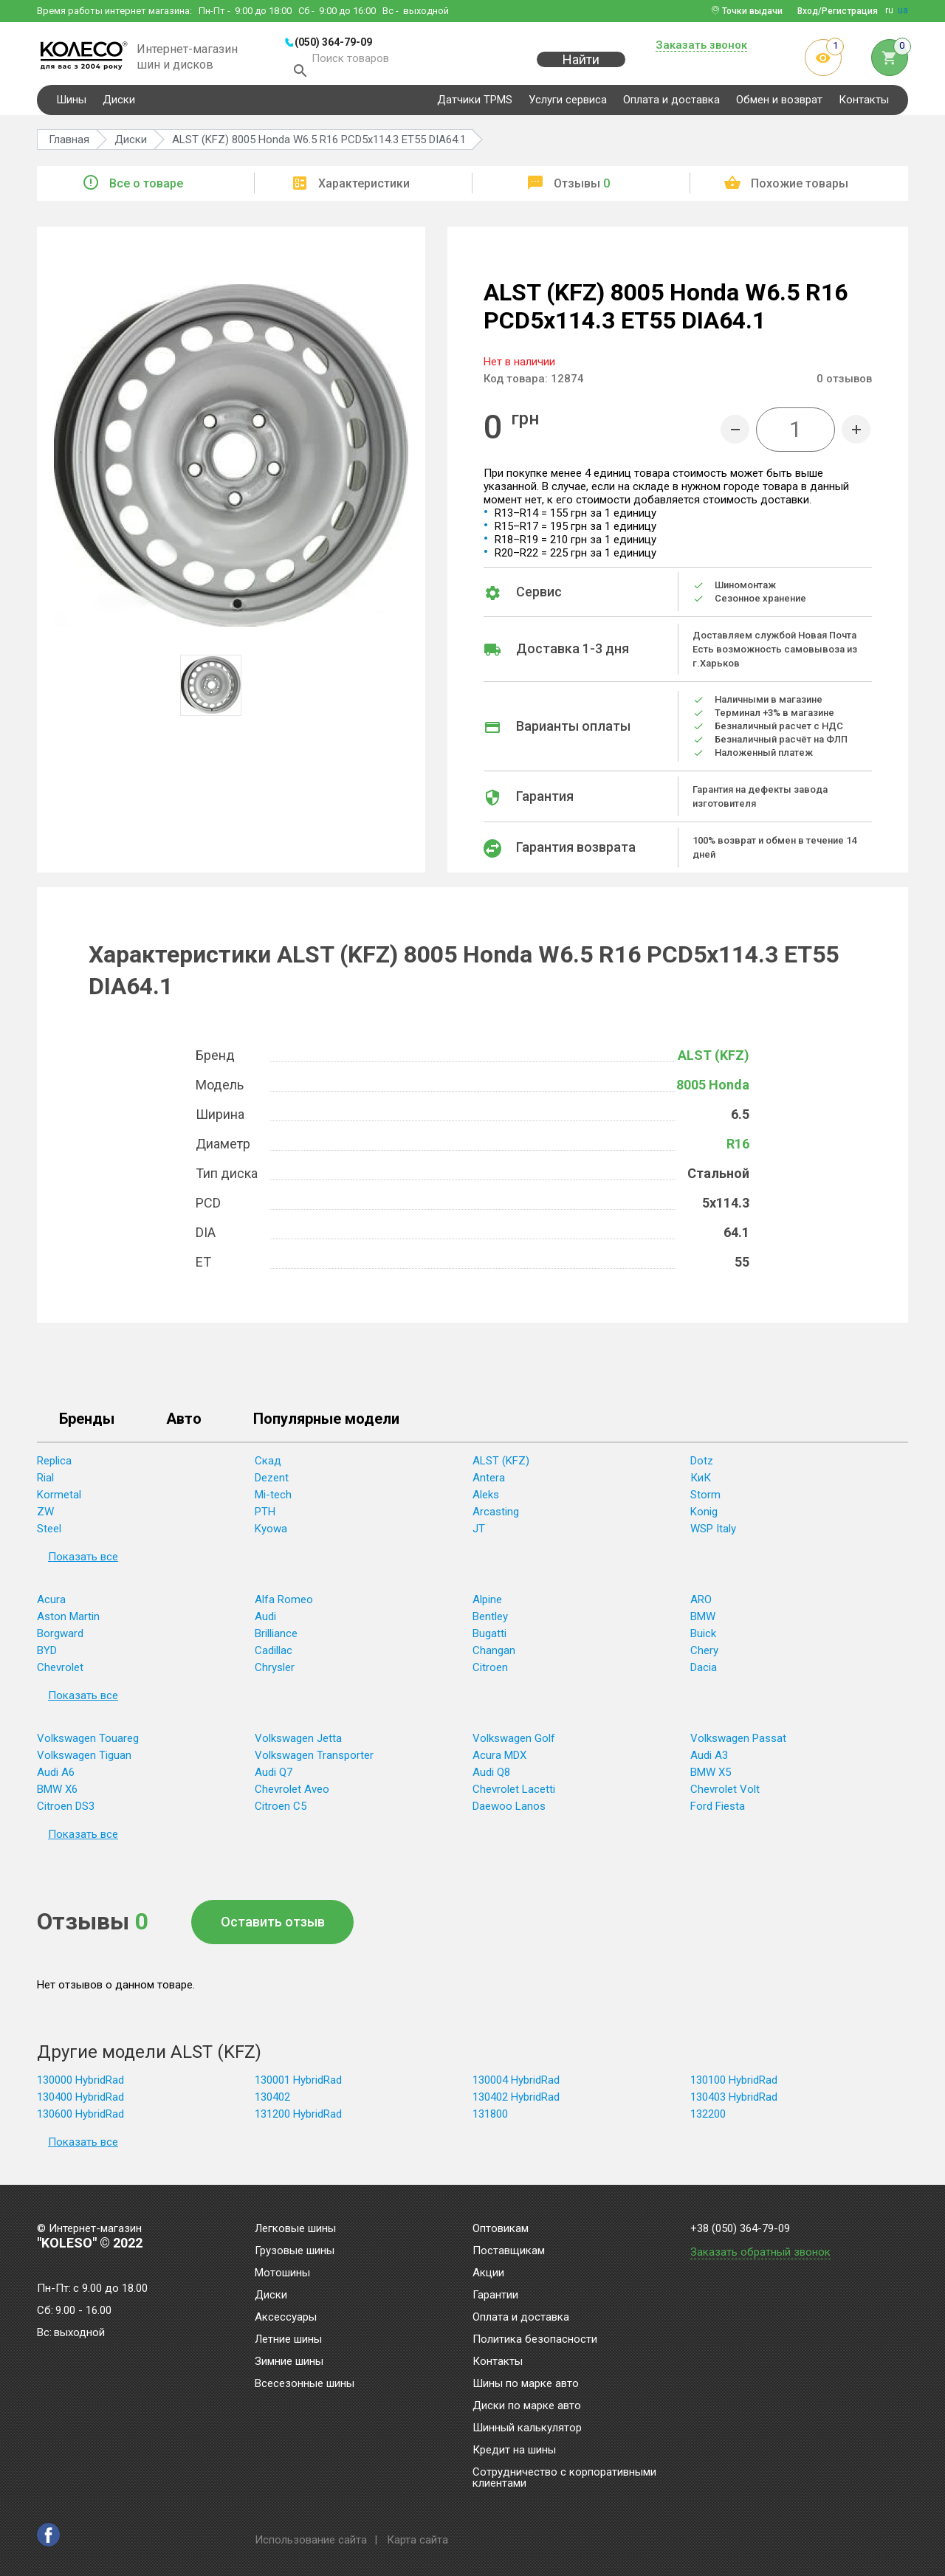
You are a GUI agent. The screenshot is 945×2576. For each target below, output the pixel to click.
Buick (703, 1640)
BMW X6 (57, 1795)
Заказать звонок (701, 46)
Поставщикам (508, 2251)
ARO (701, 1606)
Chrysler (275, 1674)
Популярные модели (326, 1426)
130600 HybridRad (80, 2120)
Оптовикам (500, 2229)
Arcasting (495, 1518)
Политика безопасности (534, 2340)
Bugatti (489, 1640)
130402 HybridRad (516, 2103)
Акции (488, 2273)
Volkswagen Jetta (298, 1745)
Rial (45, 1484)
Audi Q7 (273, 1778)
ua (903, 10)
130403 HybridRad (733, 2103)
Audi (265, 1623)
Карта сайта (417, 2539)
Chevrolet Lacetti (513, 1795)
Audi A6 (56, 1778)
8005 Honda (712, 1091)
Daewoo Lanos (509, 1812)
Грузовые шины (294, 2251)
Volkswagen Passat (738, 1745)
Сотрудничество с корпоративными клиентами (564, 2478)
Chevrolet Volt (725, 1795)
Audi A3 (709, 1762)
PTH (265, 1518)
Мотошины (282, 2273)
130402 (272, 2103)
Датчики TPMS (474, 106)
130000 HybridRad (80, 2086)
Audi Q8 (491, 1778)
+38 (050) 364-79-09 (740, 2228)
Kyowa (271, 1535)
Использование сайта (311, 2539)
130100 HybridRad (733, 2086)
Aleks (485, 1501)
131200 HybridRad (298, 2120)
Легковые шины (295, 2229)
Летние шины (288, 2340)
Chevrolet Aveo (292, 1795)
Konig (704, 1518)
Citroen (490, 1674)
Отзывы (582, 190)
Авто (184, 1426)
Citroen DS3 (65, 1812)
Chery (704, 1657)
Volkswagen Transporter (314, 1762)
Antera (488, 1484)
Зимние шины (289, 2362)
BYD (47, 1657)
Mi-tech (273, 1501)
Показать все (83, 1563)
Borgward (60, 1640)
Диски (119, 106)
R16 (737, 1150)
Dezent (272, 1484)
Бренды (86, 1426)
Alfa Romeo (284, 1606)
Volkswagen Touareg (88, 1745)
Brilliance (276, 1640)
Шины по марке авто (525, 2384)
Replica (54, 1467)
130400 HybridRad (80, 2103)
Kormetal (59, 1501)
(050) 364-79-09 (333, 42)
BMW (702, 1623)
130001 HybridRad (298, 2086)
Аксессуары (286, 2318)
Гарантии (495, 2295)
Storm (705, 1501)
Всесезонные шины (304, 2384)
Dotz (701, 1467)
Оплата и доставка (671, 106)
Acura (51, 1606)
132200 (708, 2120)
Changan (493, 1657)
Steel (49, 1535)
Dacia (703, 1674)
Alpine (487, 1606)
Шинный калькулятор (527, 2428)
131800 (490, 2120)
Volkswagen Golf (513, 1745)
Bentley (490, 1623)
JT (478, 1535)
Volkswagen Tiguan (84, 1762)
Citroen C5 (280, 1812)
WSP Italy (713, 1535)
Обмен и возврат (779, 106)
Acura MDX (499, 1762)
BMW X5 (710, 1778)
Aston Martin (68, 1623)
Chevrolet (60, 1674)
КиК (700, 1484)
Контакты (864, 106)
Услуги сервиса (568, 106)
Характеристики (364, 190)
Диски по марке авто (526, 2406)
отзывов (844, 385)
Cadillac (273, 1657)
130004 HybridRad (516, 2086)
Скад (268, 1467)
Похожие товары (799, 190)
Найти (581, 67)
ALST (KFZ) (713, 1062)
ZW (45, 1518)
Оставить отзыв (273, 1928)
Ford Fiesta (717, 1812)
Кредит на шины (514, 2450)
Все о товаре (146, 190)
